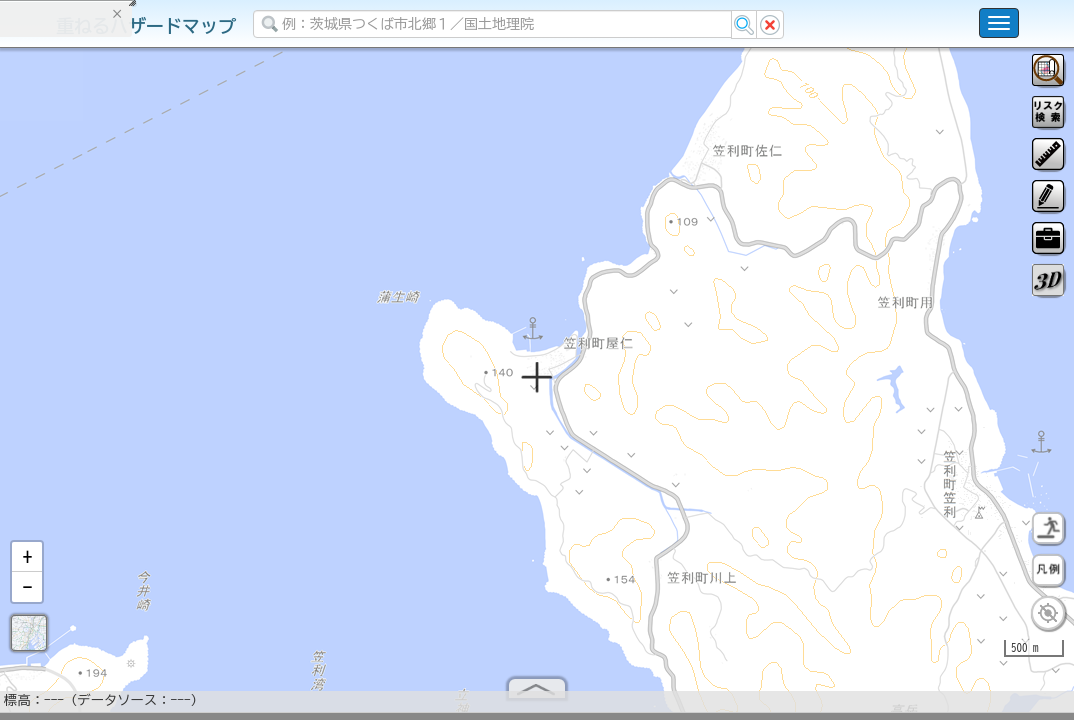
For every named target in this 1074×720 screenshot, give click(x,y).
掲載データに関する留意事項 (109, 340)
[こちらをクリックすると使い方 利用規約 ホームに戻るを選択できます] (999, 23)
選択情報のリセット (211, 394)
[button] (27, 565)
